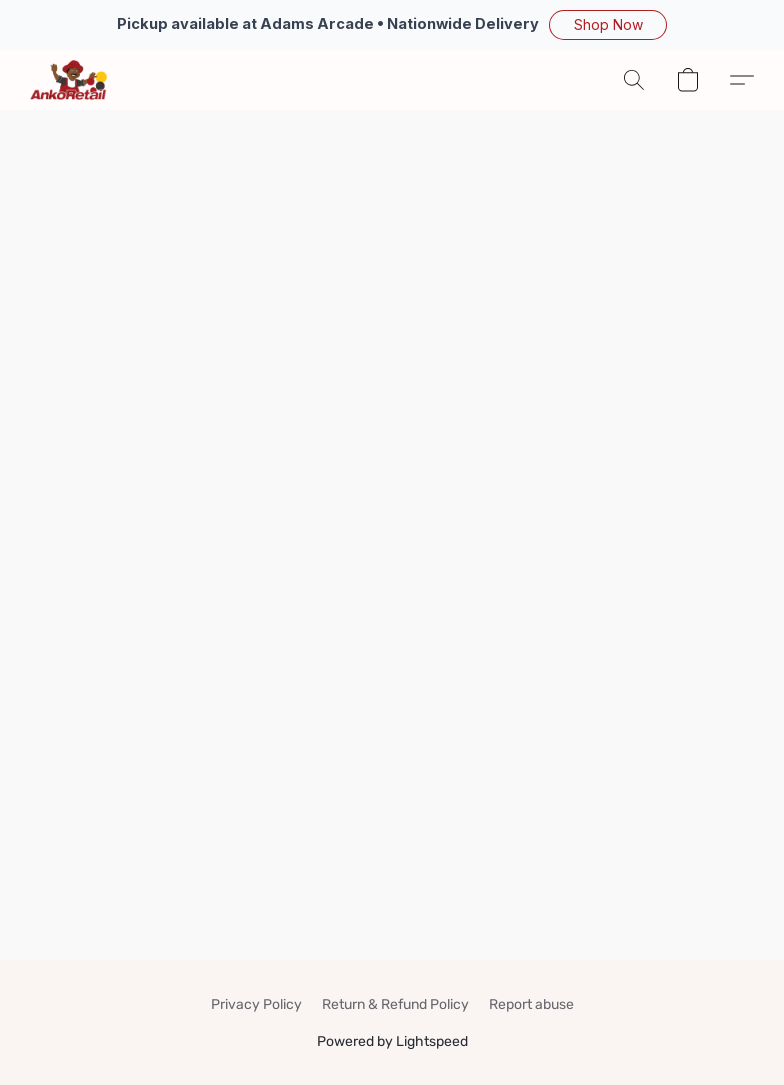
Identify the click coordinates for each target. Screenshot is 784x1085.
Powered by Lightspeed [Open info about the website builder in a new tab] (392, 1041)
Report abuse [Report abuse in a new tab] (531, 1004)
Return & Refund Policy (395, 1004)
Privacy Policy (256, 1004)
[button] (608, 25)
